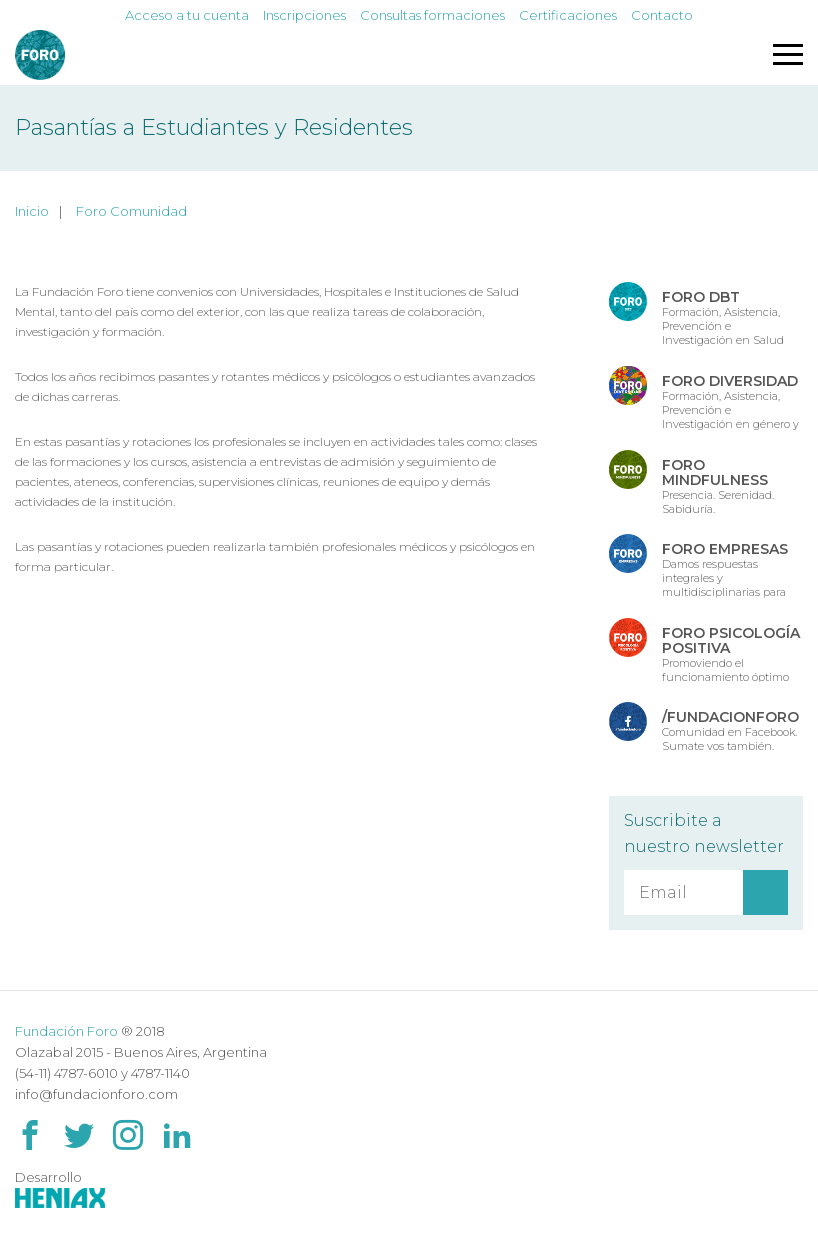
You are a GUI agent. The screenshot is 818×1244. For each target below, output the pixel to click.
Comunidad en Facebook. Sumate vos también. (730, 730)
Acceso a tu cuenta (187, 15)
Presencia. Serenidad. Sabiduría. (718, 485)
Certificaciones (568, 15)
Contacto (662, 15)
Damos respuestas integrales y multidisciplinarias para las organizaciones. (725, 569)
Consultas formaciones (432, 15)
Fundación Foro (66, 1031)
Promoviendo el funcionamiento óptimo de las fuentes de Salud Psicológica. (731, 653)
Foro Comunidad (131, 211)
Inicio (32, 211)
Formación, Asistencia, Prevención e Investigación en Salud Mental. (723, 317)
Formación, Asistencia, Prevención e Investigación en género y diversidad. (730, 401)
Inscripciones (304, 15)
